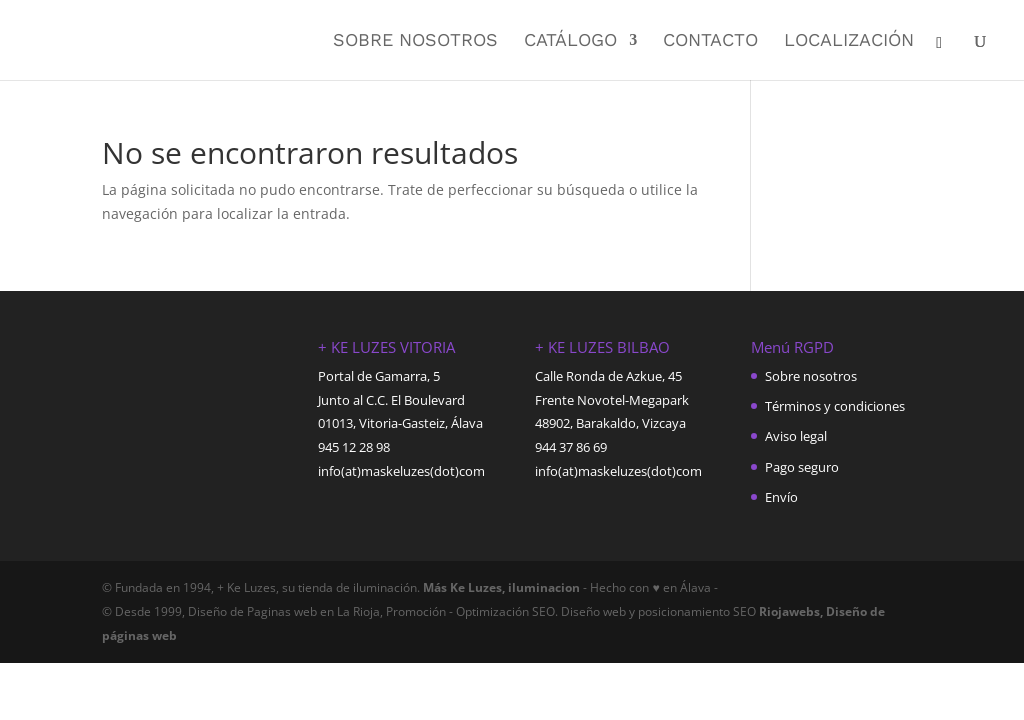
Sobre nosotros (415, 41)
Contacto (710, 41)
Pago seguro (802, 467)
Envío (781, 497)
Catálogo (570, 41)
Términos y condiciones (835, 406)
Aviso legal (796, 436)
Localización (849, 41)
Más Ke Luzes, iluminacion (500, 587)
